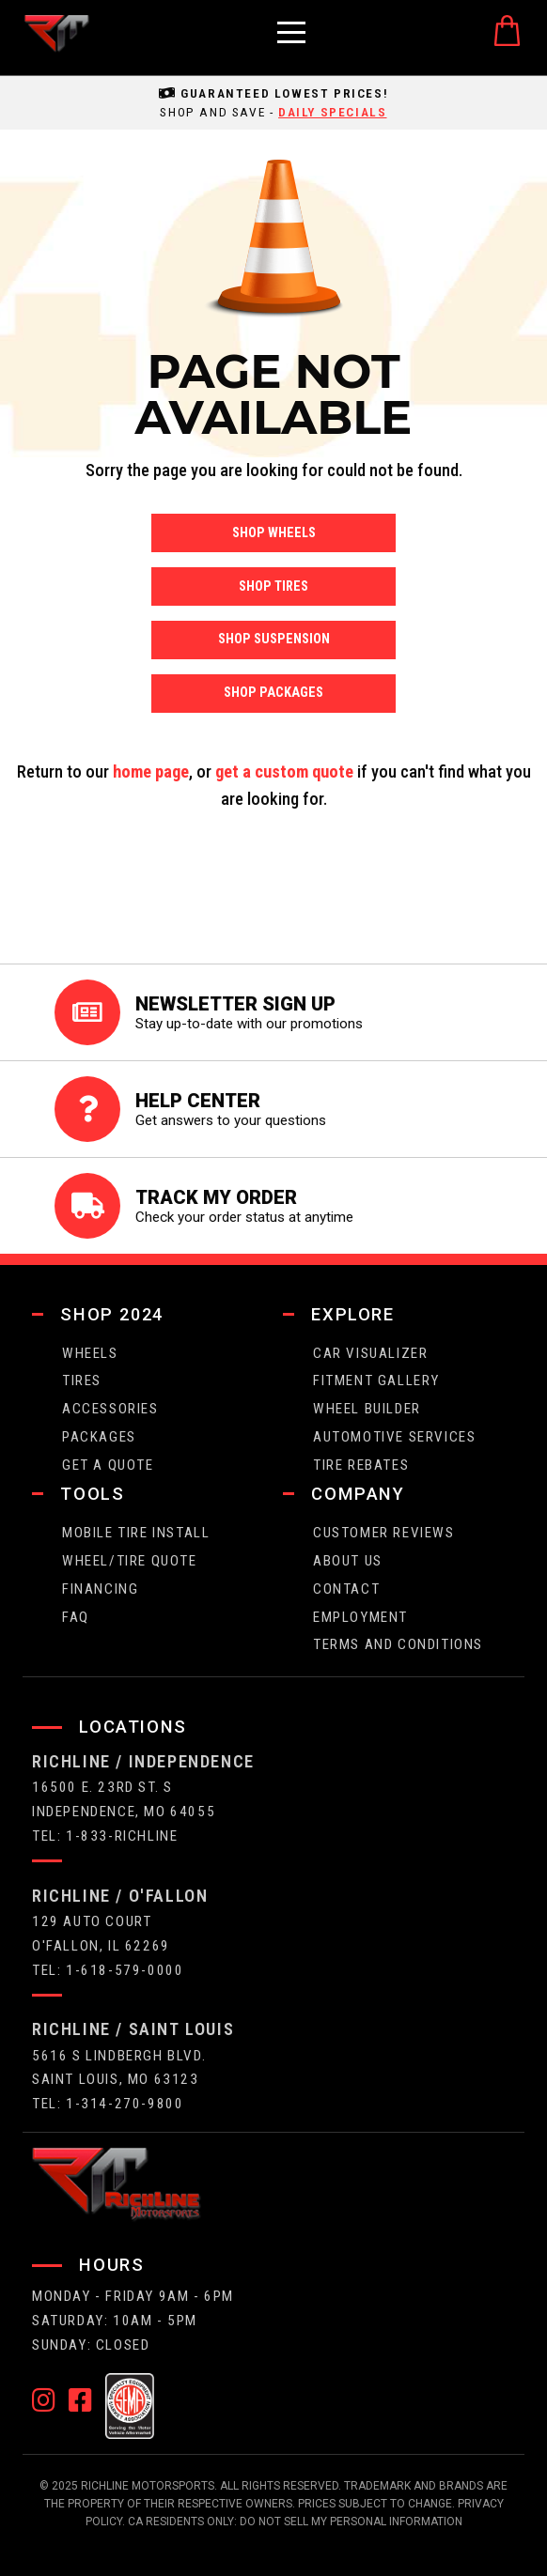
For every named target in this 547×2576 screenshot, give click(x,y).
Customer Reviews (384, 1532)
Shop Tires (273, 586)
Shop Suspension (274, 639)
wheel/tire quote (129, 1560)
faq (75, 1617)
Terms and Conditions (398, 1644)
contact (346, 1589)
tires (82, 1380)
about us (348, 1560)
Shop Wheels (274, 533)
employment (360, 1617)
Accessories (110, 1408)
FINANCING (100, 1589)
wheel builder (367, 1408)
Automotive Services (394, 1436)
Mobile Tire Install (136, 1532)
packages (99, 1436)
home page (151, 771)
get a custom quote (284, 771)
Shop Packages (273, 693)
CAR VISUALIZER (370, 1353)
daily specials (332, 111)
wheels (90, 1353)
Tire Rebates (361, 1465)
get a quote (108, 1465)
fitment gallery (376, 1380)
